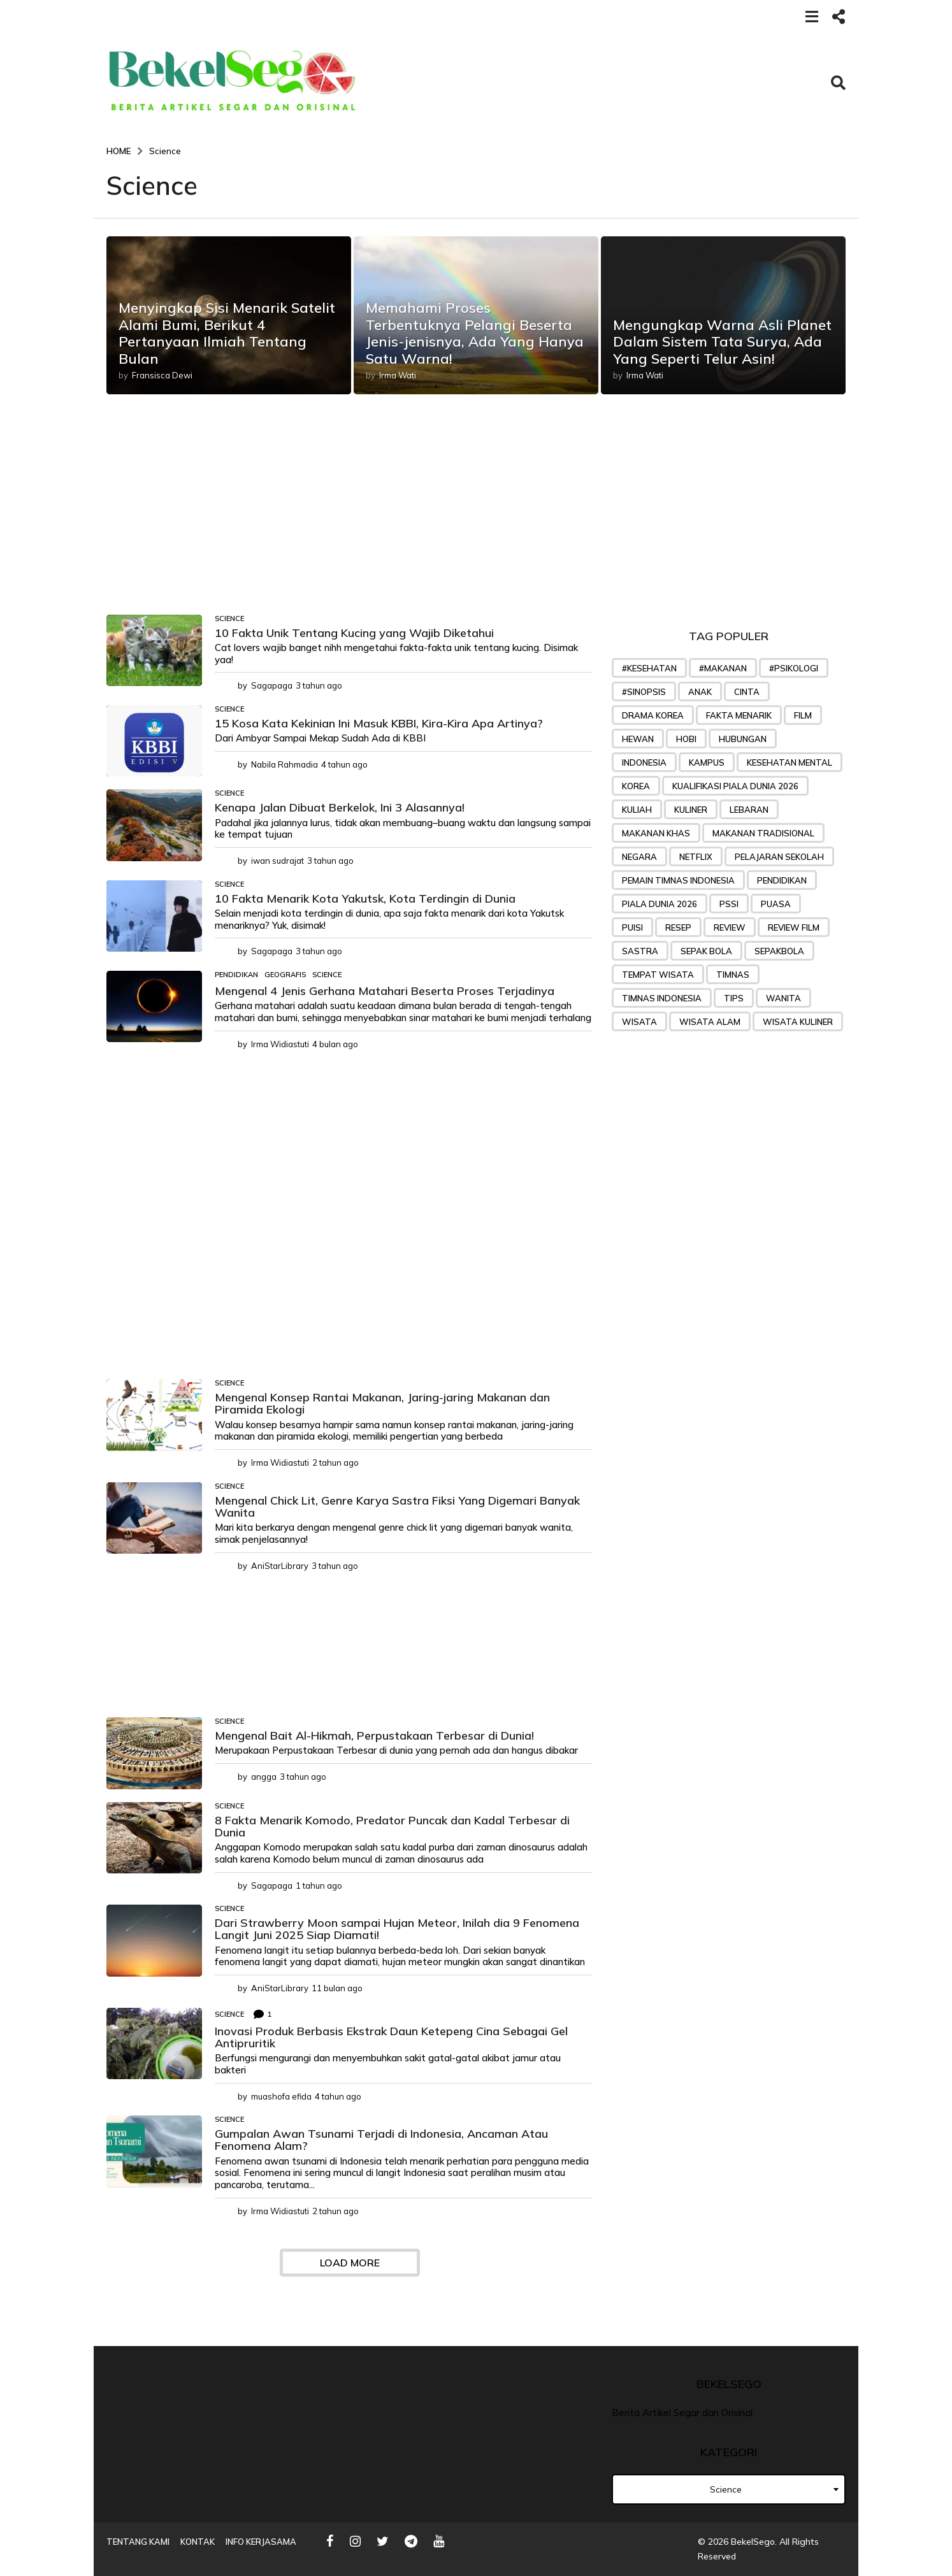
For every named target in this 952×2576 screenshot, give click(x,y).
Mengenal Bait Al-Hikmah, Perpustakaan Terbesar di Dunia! (374, 1735)
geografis (285, 974)
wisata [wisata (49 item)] (639, 1022)
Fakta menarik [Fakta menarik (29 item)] (739, 715)
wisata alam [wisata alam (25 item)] (709, 1022)
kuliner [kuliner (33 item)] (690, 810)
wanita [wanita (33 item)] (783, 998)
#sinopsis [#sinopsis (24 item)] (644, 692)
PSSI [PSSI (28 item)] (729, 904)
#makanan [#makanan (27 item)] (723, 668)
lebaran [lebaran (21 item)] (749, 810)
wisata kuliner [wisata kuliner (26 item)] (798, 1022)
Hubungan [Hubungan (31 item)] (743, 739)
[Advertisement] (349, 520)
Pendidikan (236, 974)
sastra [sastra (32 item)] (640, 951)
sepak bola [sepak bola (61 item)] (706, 951)
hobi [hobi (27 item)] (686, 739)
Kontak (197, 2542)
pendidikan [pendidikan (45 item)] (782, 880)
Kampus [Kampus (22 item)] (707, 762)
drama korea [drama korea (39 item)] (653, 715)
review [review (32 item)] (730, 927)
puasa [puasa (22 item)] (776, 904)
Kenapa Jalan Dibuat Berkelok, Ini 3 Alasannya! (340, 807)
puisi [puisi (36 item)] (632, 927)
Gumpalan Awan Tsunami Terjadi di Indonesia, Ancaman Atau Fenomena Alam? (381, 2139)
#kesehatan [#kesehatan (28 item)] (649, 668)
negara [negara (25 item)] (639, 857)
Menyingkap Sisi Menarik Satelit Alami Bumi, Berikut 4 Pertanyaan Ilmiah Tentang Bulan (227, 333)
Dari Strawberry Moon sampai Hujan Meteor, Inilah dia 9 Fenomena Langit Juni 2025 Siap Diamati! (397, 1928)
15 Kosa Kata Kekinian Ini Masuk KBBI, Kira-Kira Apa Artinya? (379, 723)
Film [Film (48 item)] (803, 715)
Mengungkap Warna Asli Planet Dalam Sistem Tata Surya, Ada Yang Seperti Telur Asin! (722, 342)
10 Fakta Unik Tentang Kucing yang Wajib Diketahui (354, 633)
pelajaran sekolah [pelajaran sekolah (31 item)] (779, 857)
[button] (811, 16)
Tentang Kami (137, 2542)
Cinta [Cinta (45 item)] (747, 692)
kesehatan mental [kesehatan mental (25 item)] (789, 762)
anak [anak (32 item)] (700, 692)
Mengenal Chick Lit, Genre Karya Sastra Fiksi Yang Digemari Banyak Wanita (397, 1506)
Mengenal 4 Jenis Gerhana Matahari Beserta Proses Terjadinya (384, 991)
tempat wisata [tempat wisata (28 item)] (658, 975)
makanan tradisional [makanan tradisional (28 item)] (763, 833)
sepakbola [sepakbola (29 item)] (779, 951)
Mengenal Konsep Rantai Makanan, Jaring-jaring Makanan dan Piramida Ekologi (382, 1403)
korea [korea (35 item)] (636, 786)
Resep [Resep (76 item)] (678, 927)
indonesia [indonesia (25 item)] (644, 762)
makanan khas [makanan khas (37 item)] (656, 833)
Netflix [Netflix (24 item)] (695, 857)
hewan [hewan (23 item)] (638, 739)
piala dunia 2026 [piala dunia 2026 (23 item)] (659, 904)
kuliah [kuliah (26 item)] (637, 810)
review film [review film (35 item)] (793, 927)
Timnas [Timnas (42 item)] (732, 975)
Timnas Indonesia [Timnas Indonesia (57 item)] (662, 998)
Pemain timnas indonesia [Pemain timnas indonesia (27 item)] (678, 880)
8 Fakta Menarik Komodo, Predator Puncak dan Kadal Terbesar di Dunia (392, 1826)
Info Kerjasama (261, 2542)
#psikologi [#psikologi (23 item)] (793, 668)
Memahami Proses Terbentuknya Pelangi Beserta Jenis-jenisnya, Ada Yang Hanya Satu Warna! (475, 333)
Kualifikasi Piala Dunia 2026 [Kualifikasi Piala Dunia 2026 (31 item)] (735, 786)
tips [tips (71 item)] (734, 998)
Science (229, 618)
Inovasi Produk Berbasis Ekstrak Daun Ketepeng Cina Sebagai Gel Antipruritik (391, 2037)
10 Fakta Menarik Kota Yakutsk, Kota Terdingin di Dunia (365, 898)
